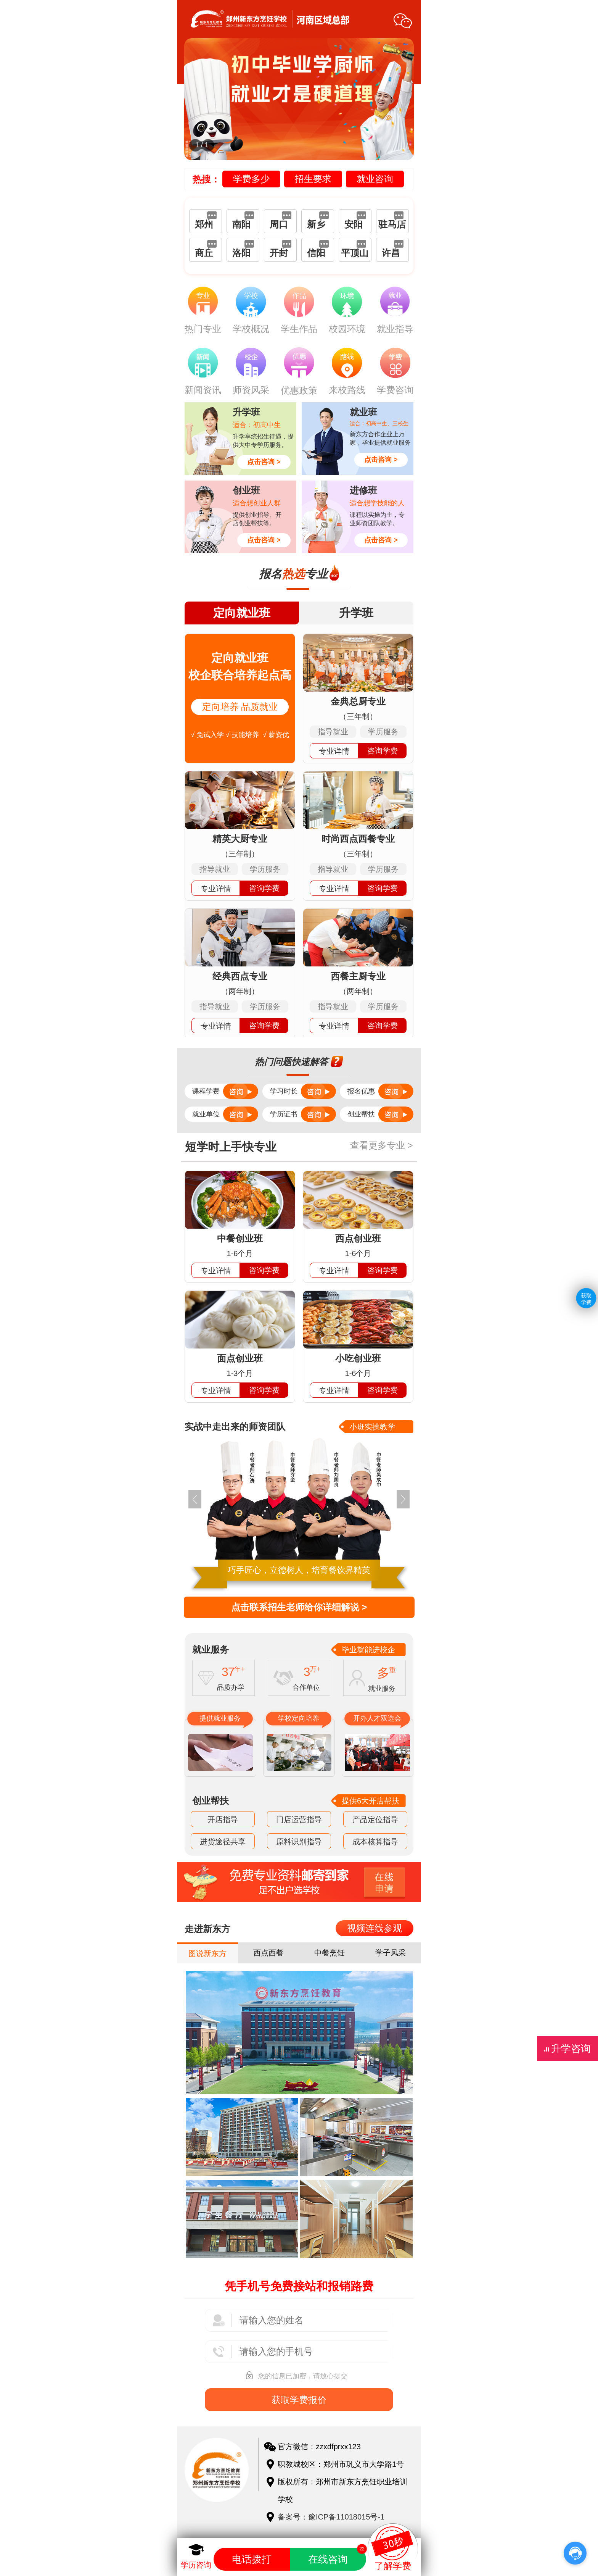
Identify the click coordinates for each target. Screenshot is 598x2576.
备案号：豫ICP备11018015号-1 (331, 2517)
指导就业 (333, 731)
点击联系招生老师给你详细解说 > (299, 1607)
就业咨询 (375, 179)
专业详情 (334, 751)
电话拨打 (252, 2559)
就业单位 (225, 1114)
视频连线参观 (374, 1928)
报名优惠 (380, 1091)
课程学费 (225, 1091)
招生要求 (313, 179)
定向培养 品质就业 (240, 707)
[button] (403, 1499)
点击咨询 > (264, 462)
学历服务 (383, 731)
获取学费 (586, 1298)
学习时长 (303, 1091)
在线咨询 (337, 2556)
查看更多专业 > (383, 1145)
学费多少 (251, 179)
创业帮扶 (380, 1114)
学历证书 (303, 1114)
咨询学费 (382, 751)
